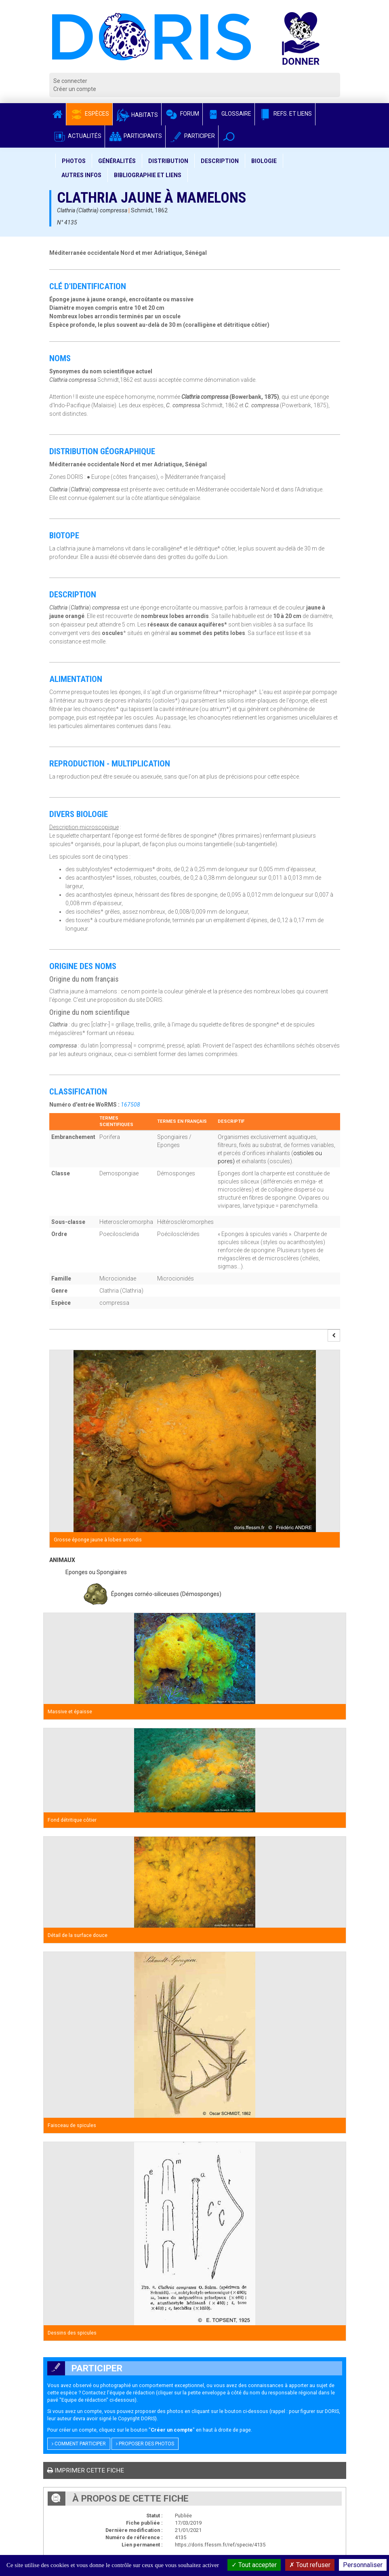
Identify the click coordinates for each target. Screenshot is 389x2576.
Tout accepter (254, 2565)
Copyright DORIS (136, 2418)
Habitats (137, 115)
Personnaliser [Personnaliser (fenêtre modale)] (363, 2565)
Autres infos (81, 175)
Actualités (77, 136)
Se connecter (70, 81)
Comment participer (79, 2444)
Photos (74, 161)
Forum (182, 113)
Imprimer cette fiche (85, 2470)
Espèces (89, 113)
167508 (130, 1104)
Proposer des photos (145, 2444)
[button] (229, 136)
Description (220, 161)
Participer (192, 136)
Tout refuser (309, 2565)
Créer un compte (74, 89)
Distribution (168, 161)
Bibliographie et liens (147, 175)
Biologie (264, 161)
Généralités (117, 161)
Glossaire (228, 113)
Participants (135, 136)
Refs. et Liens (285, 113)
